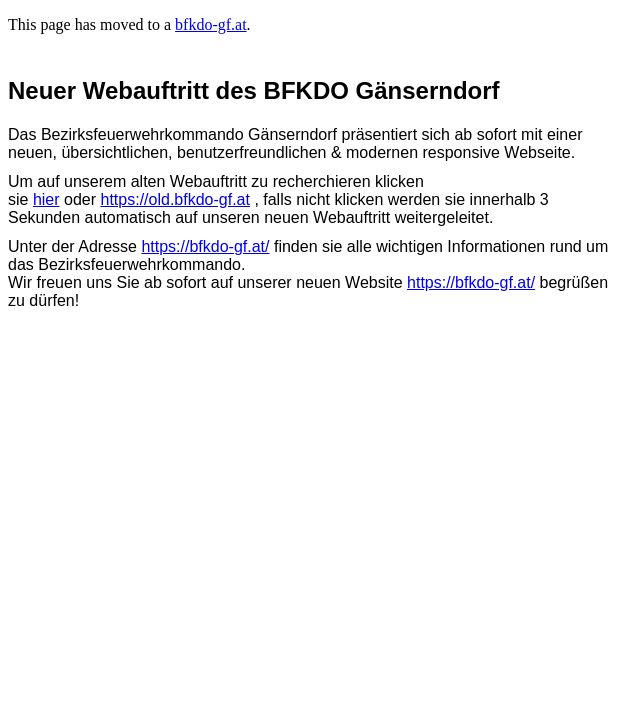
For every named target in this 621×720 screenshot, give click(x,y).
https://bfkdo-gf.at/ (205, 246)
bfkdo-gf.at (211, 24)
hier (46, 199)
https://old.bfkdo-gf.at (175, 199)
